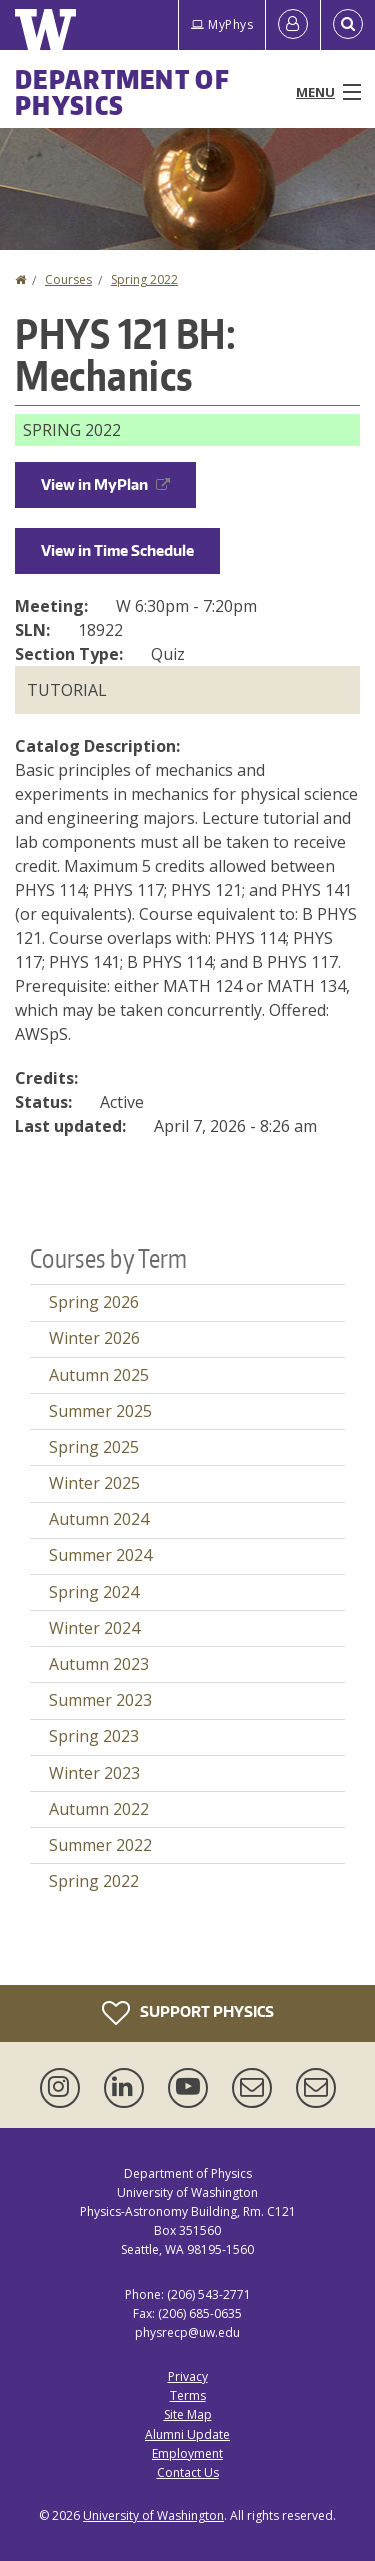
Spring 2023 (94, 1736)
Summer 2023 (100, 1700)
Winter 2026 (94, 1338)
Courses (68, 279)
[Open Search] (348, 25)
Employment (187, 2453)
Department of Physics (122, 92)
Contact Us (188, 2472)
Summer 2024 (100, 1555)
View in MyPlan (105, 484)
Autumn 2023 (99, 1664)
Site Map (188, 2414)
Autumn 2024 (99, 1519)
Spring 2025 (94, 1447)
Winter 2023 (94, 1773)
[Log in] (293, 25)
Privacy (188, 2376)
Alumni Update (187, 2434)
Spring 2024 (94, 1592)
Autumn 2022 (99, 1809)
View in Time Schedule (117, 550)
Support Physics (188, 2013)
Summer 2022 (100, 1845)
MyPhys (222, 24)
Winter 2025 (94, 1483)
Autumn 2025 (99, 1375)
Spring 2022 (144, 279)
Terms (188, 2395)
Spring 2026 (94, 1302)
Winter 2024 (94, 1628)
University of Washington (153, 2515)
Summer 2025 (100, 1411)
